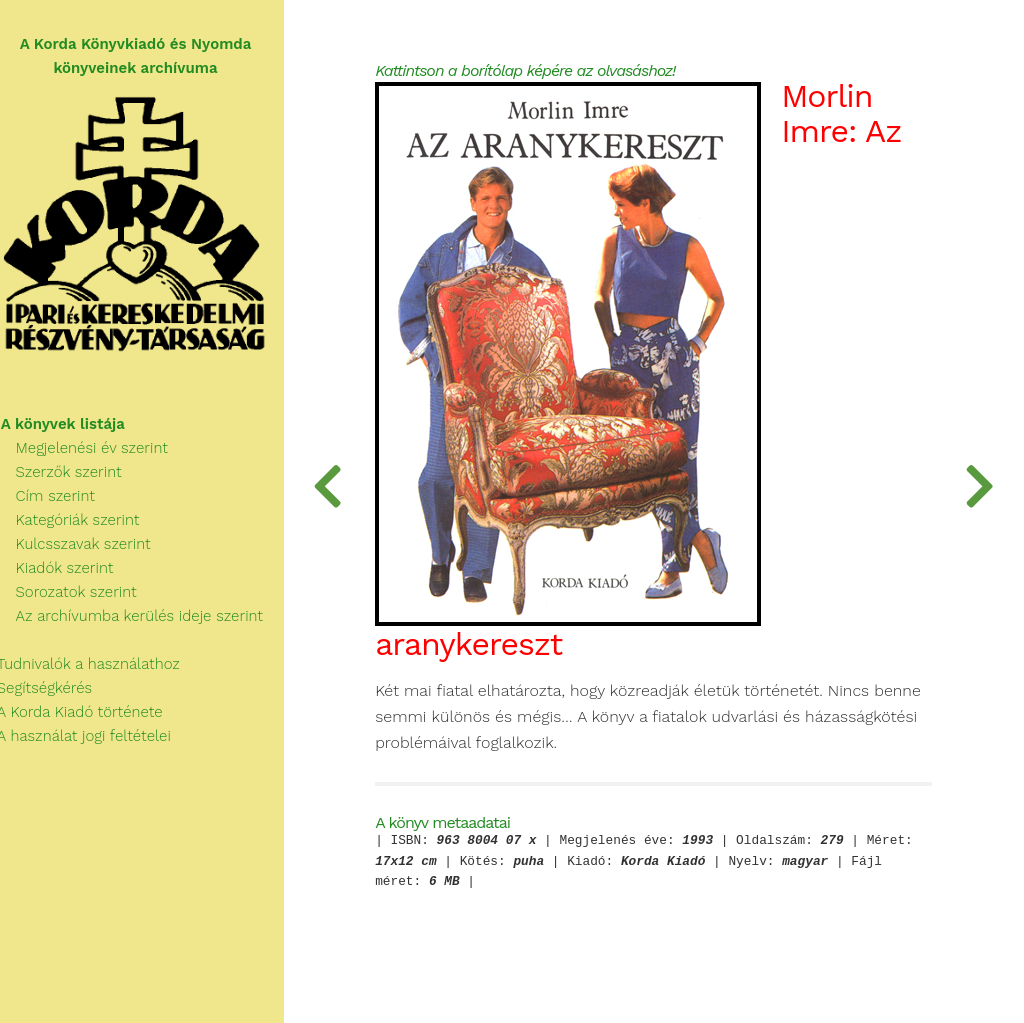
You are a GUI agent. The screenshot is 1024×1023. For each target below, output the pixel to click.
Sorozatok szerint (74, 596)
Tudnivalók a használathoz (96, 668)
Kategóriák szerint (76, 524)
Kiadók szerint (63, 572)
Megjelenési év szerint (90, 452)
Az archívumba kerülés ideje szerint (138, 620)
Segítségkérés (52, 692)
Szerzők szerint (67, 476)
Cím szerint (54, 500)
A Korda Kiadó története (87, 716)
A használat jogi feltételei (91, 740)
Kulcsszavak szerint (81, 548)
